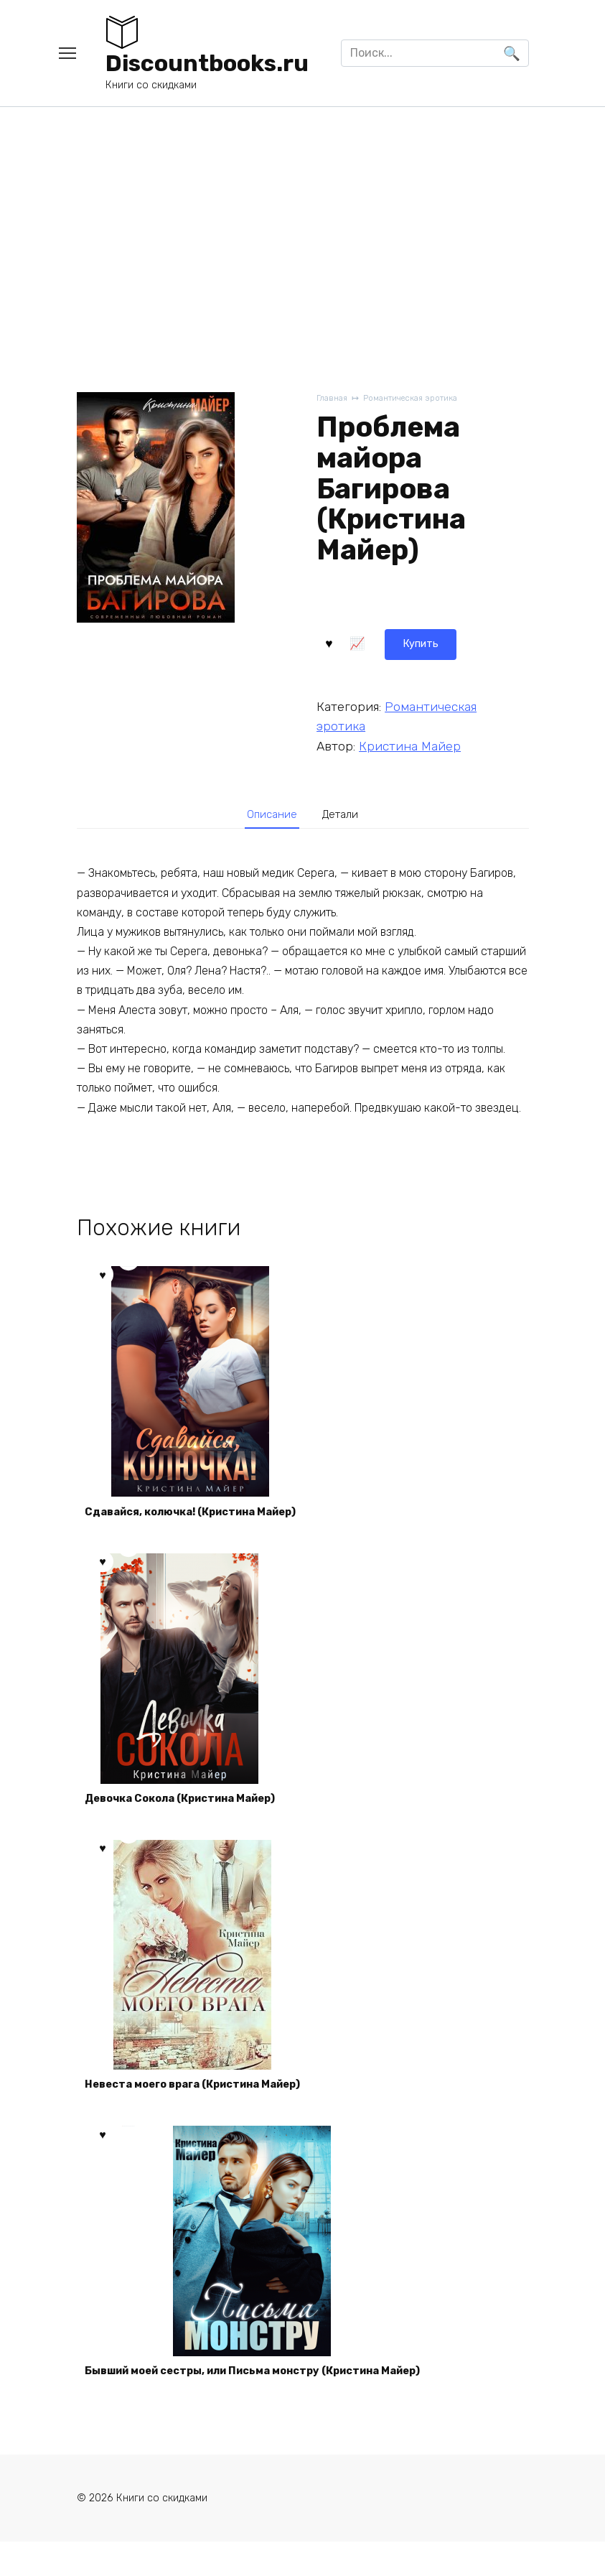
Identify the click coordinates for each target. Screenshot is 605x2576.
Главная (333, 399)
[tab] (267, 815)
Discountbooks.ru (207, 63)
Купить (354, 641)
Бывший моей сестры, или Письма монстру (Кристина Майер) (273, 2401)
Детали (344, 814)
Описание (267, 814)
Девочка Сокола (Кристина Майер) (193, 1812)
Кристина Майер (410, 743)
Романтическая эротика (421, 399)
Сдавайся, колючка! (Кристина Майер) (205, 1518)
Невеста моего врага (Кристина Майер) (207, 2106)
